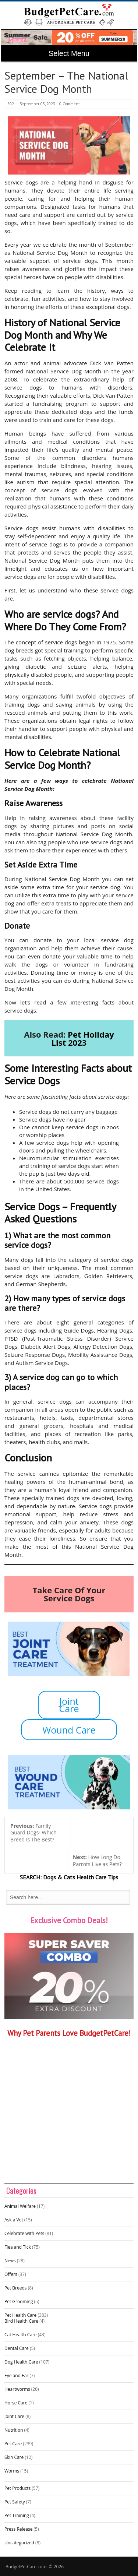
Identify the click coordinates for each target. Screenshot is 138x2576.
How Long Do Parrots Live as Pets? (97, 1861)
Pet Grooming (18, 2301)
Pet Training (16, 2515)
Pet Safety (14, 2502)
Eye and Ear (16, 2375)
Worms (11, 2471)
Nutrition (13, 2430)
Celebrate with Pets (24, 2233)
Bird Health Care (21, 2321)
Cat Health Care (20, 2335)
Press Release (18, 2529)
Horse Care (15, 2403)
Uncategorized (19, 2543)
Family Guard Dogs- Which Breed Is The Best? (33, 1832)
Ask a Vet (13, 2220)
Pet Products (17, 2488)
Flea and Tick (17, 2247)
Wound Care (68, 1730)
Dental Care (16, 2348)
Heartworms (17, 2389)
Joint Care (69, 1705)
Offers (10, 2274)
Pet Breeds (15, 2288)
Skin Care (14, 2457)
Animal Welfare (20, 2206)
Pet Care (13, 2443)
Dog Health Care (21, 2362)
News (10, 2260)
